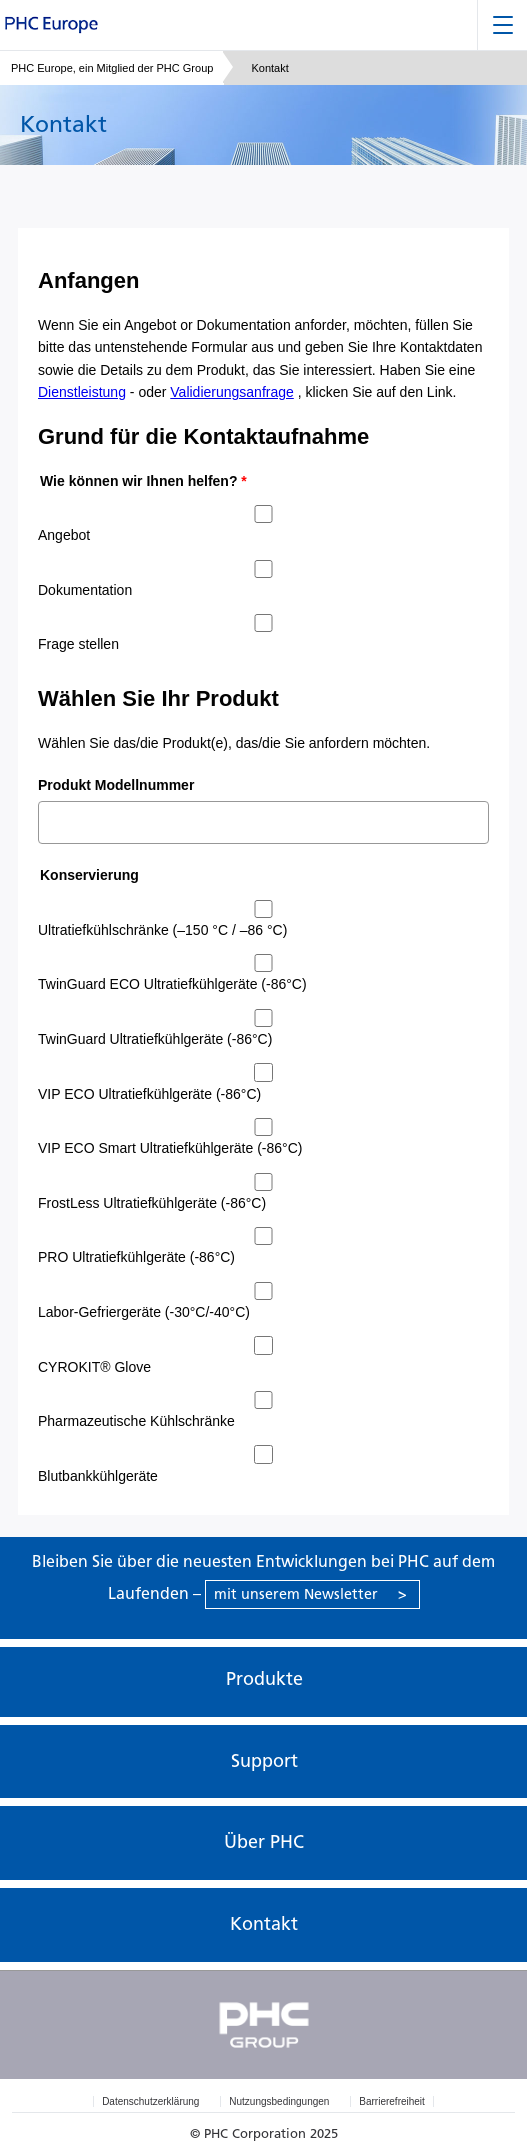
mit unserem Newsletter (310, 1594)
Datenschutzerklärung (150, 2101)
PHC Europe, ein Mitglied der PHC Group (112, 68)
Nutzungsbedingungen (279, 2101)
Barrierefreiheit (392, 2101)
